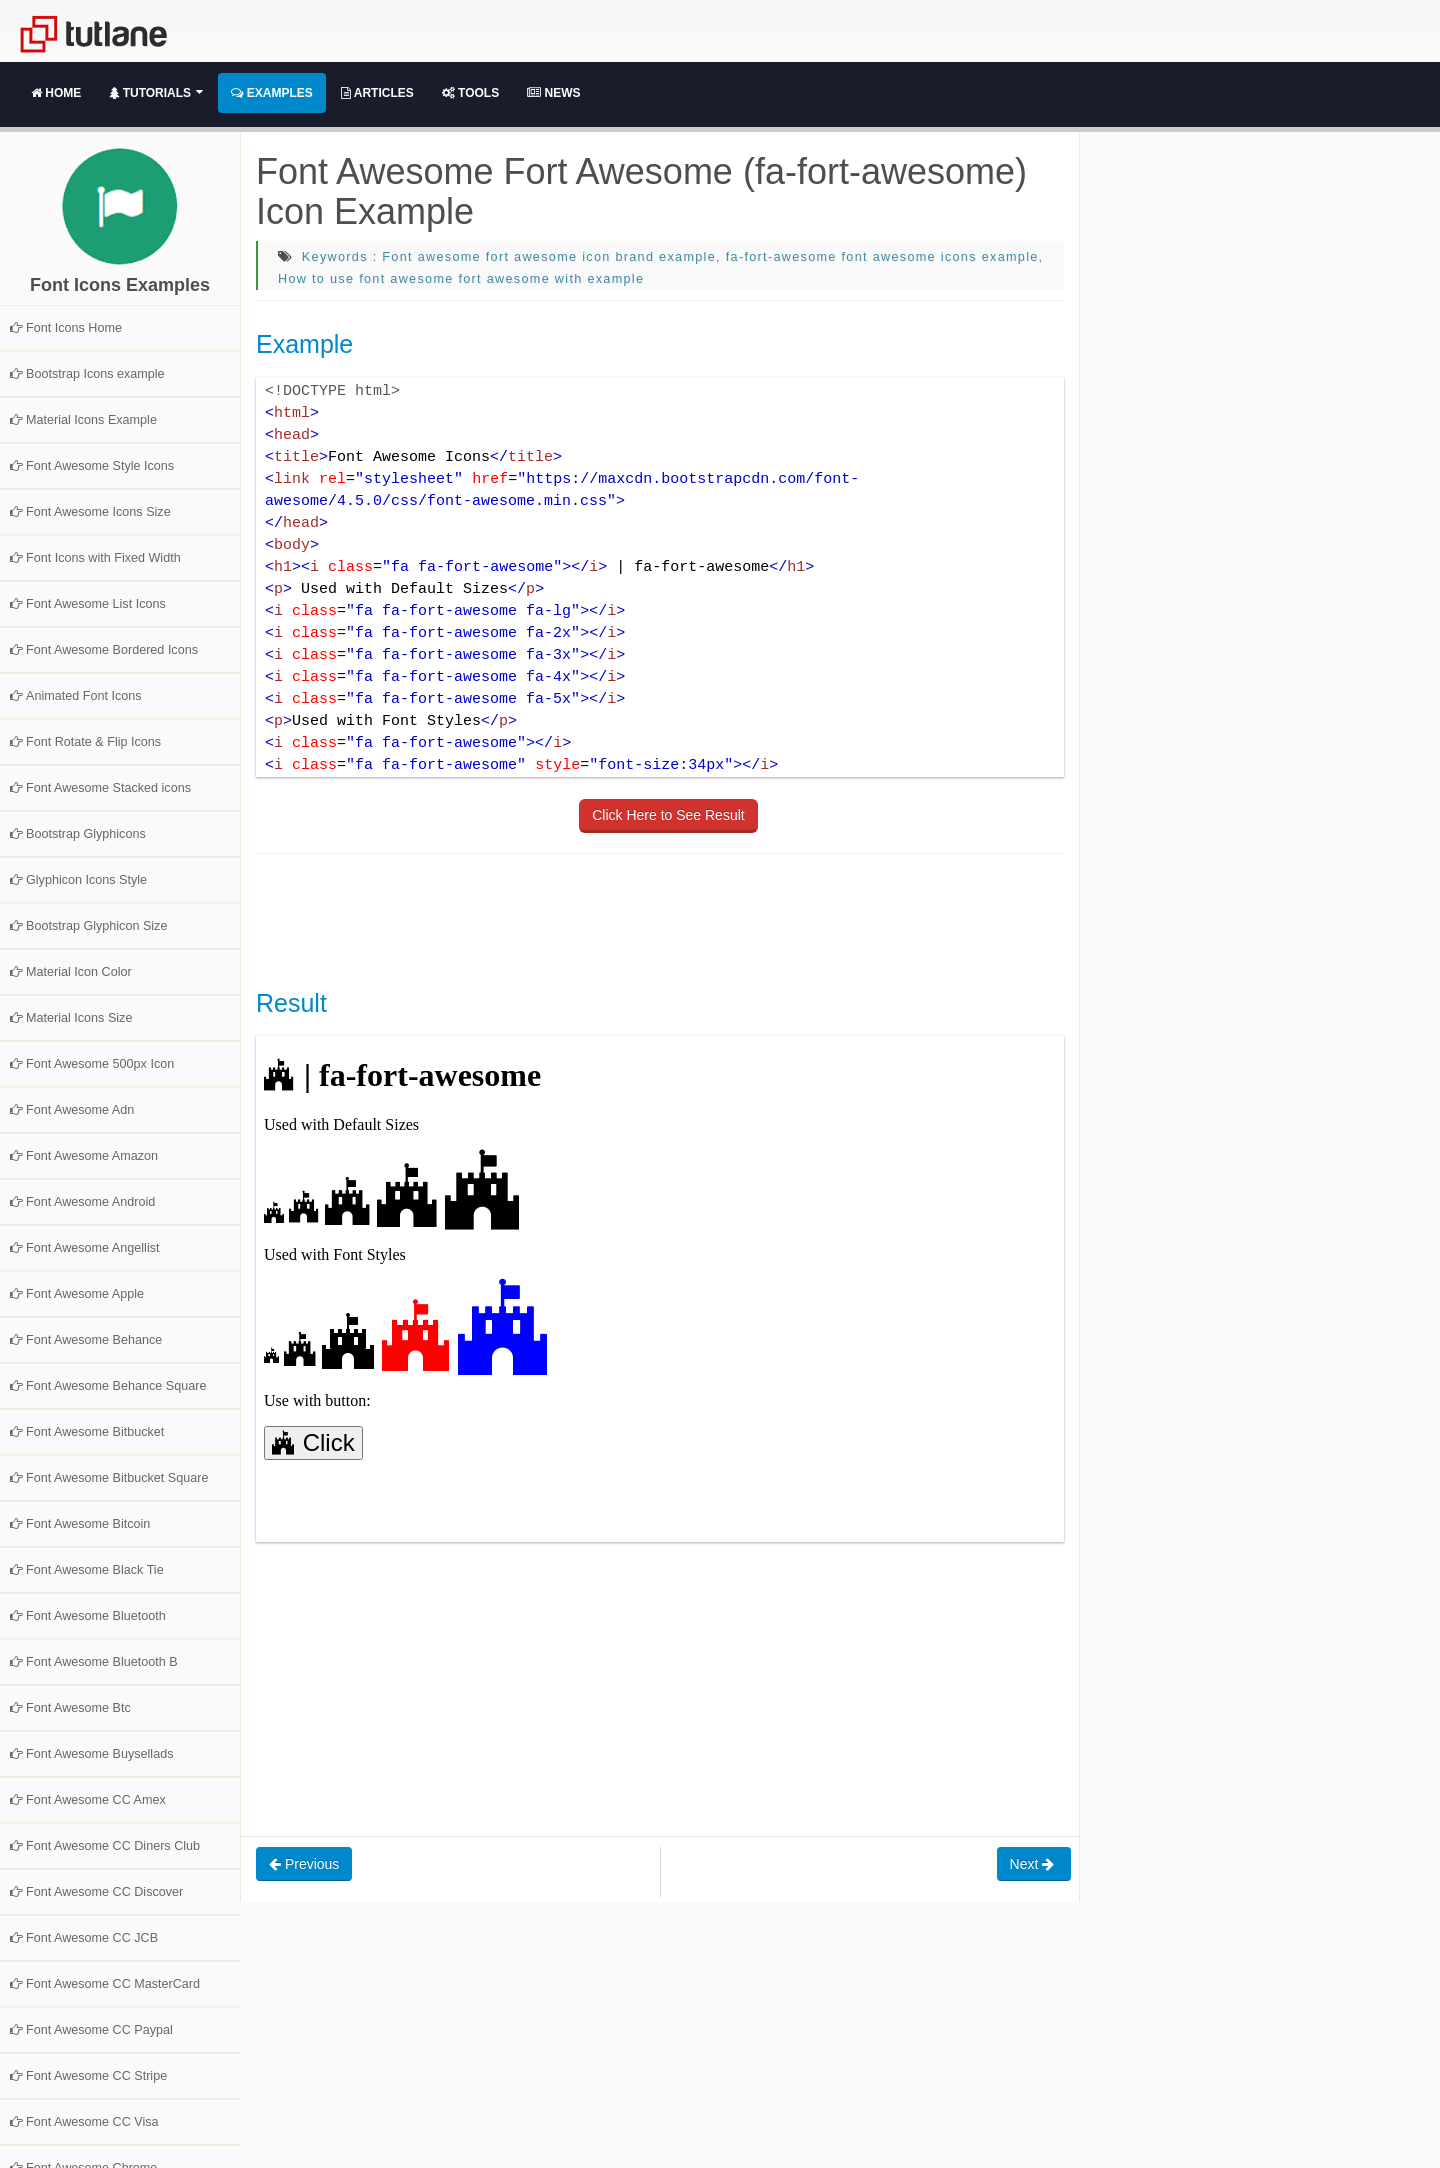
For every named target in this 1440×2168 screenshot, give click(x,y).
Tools (470, 93)
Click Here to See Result (668, 815)
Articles (377, 93)
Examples (271, 93)
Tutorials (156, 93)
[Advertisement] (620, 919)
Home (56, 93)
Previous (304, 1864)
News (553, 93)
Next (1034, 1864)
